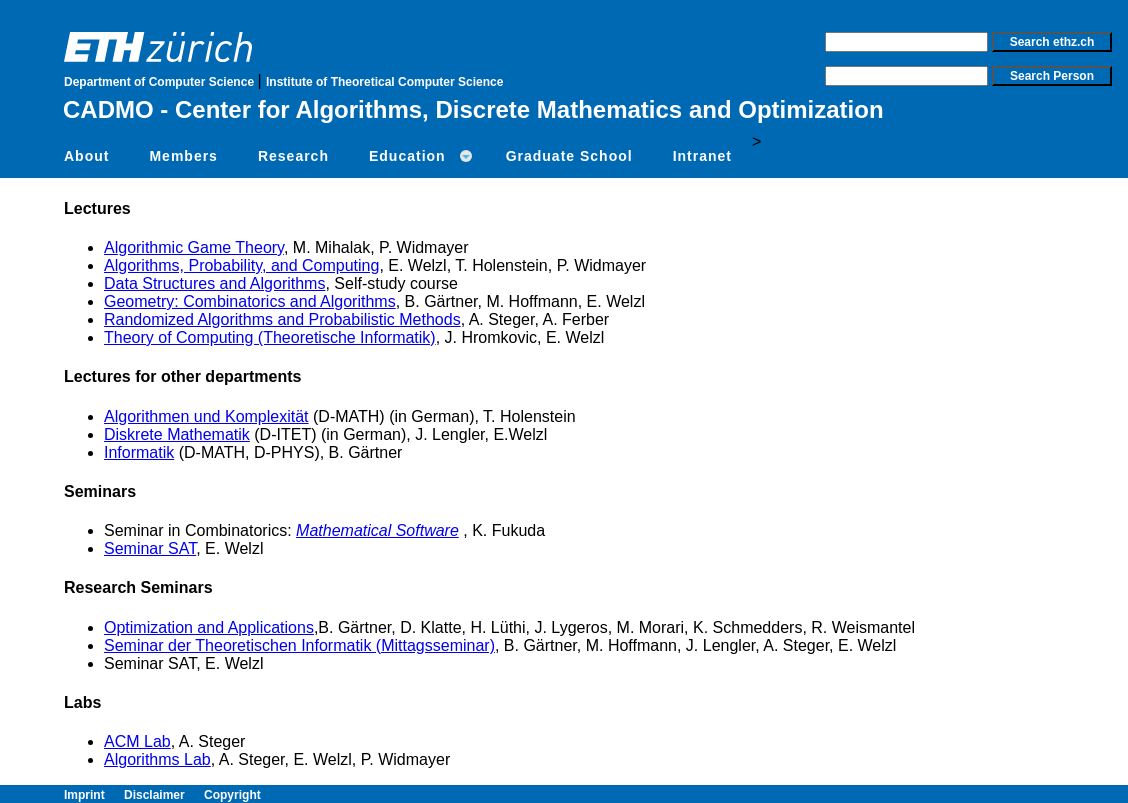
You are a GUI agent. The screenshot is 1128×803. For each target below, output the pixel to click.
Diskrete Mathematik (177, 434)
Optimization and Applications (209, 627)
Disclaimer (164, 795)
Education (407, 156)
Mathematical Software (377, 530)
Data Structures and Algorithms (214, 283)
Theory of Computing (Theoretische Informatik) (270, 337)
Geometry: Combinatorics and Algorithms (250, 301)
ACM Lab (137, 741)
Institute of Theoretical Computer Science (384, 82)
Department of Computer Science (160, 82)
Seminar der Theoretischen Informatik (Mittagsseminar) (299, 645)
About (86, 156)
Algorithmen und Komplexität (206, 416)
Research (293, 156)
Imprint (94, 795)
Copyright (232, 795)
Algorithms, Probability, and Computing (241, 265)
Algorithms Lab (157, 759)
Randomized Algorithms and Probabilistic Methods (282, 319)
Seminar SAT (150, 548)
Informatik (139, 452)
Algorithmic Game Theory (194, 247)
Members (183, 156)
